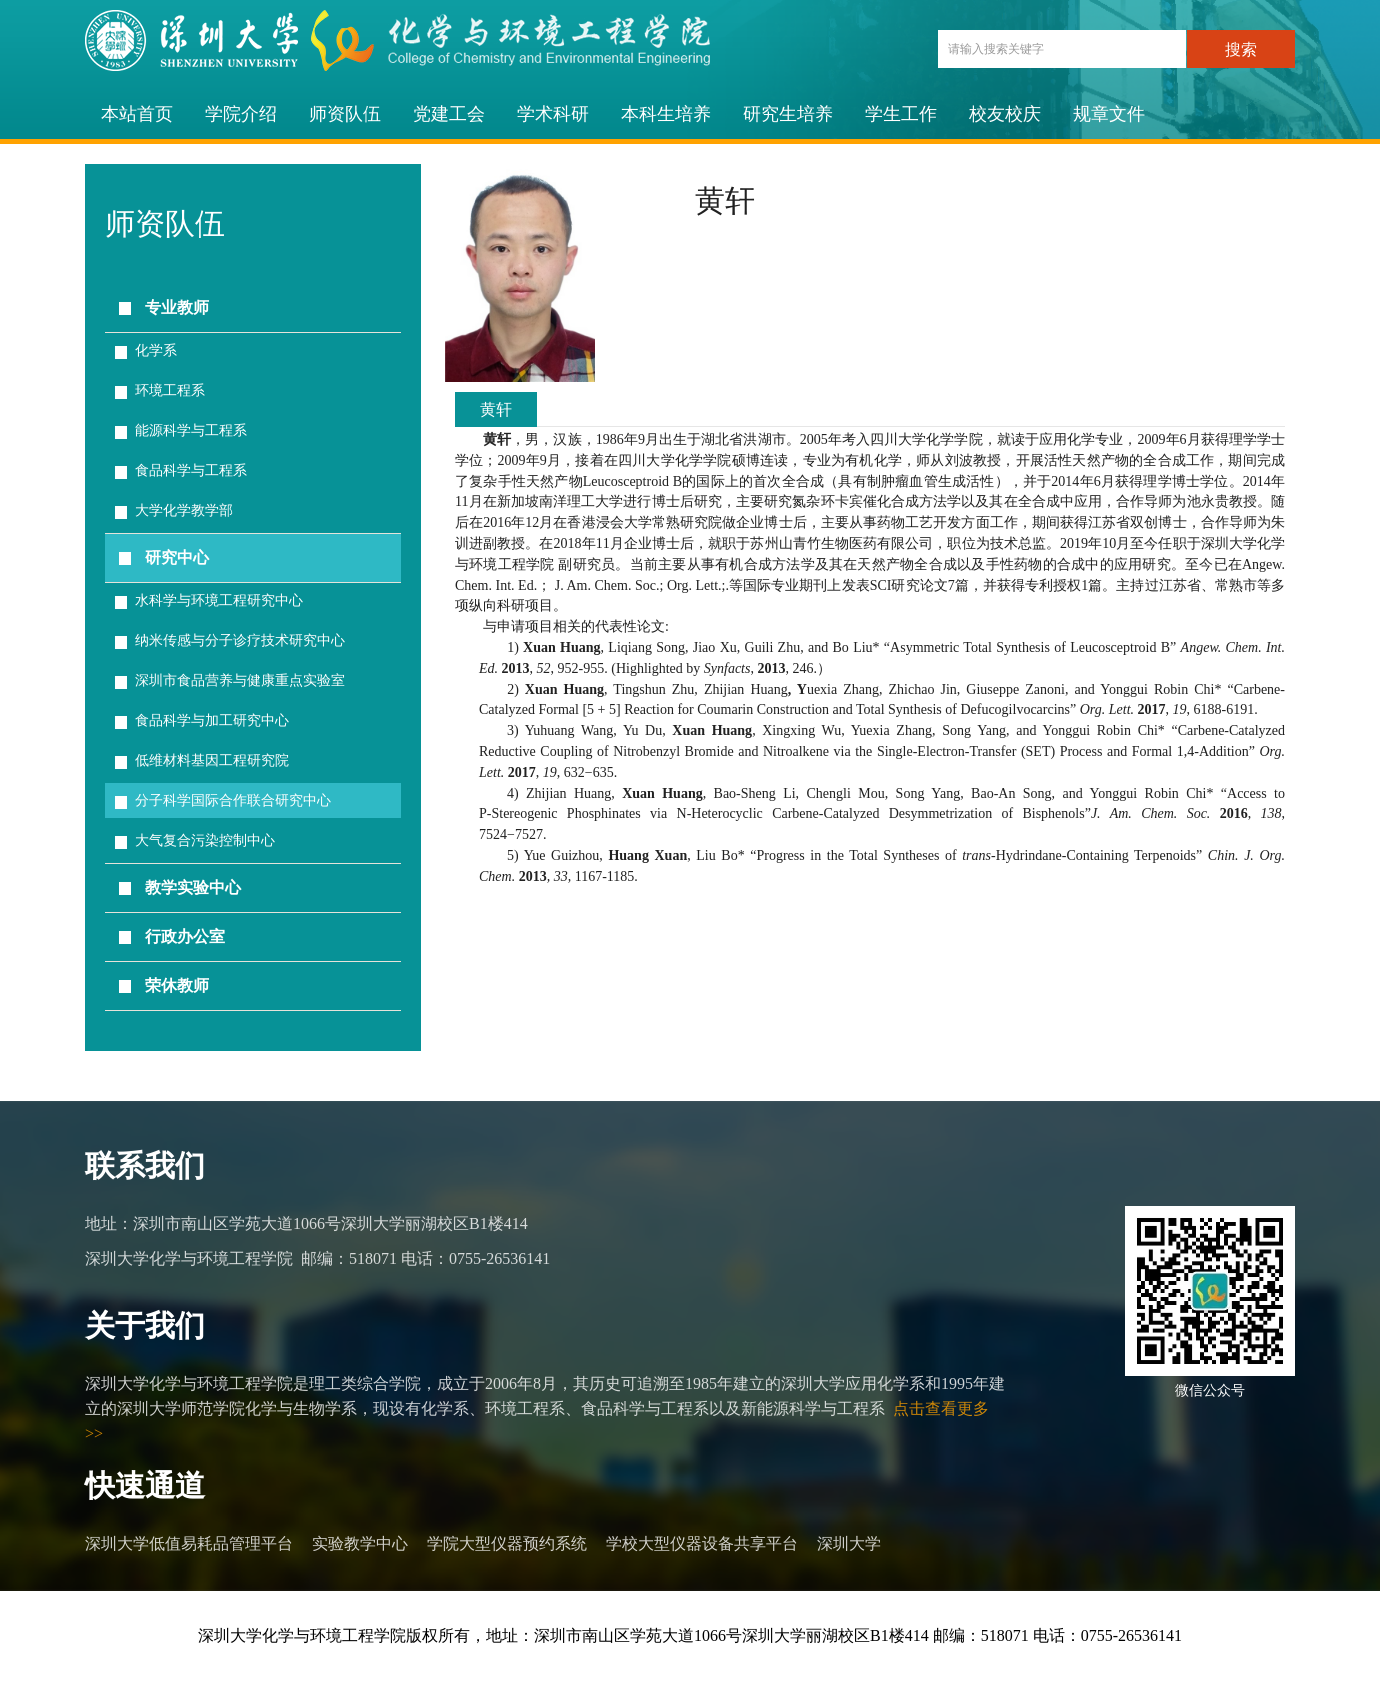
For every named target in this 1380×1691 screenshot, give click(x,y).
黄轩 (496, 409)
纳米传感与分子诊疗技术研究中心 (240, 640)
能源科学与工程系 (191, 430)
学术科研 (553, 114)
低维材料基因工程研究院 (212, 760)
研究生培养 (788, 114)
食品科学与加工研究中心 (212, 720)
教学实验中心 (193, 887)
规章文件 (1109, 114)
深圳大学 (849, 1543)
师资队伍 (345, 114)
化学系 (156, 350)
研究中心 (177, 557)
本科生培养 (666, 114)
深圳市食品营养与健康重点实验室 (240, 680)
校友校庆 (1005, 114)
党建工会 (449, 114)
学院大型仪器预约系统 (507, 1543)
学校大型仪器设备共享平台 (702, 1543)
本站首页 (137, 114)
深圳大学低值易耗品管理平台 (189, 1543)
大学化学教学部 (184, 510)
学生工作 (901, 114)
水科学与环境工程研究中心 (219, 600)
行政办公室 (185, 936)
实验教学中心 (360, 1543)
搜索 (1241, 49)
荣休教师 (177, 985)
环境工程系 (170, 390)
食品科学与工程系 (191, 470)
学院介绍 (241, 114)
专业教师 (177, 307)
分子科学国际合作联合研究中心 (233, 800)
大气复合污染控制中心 (205, 840)
